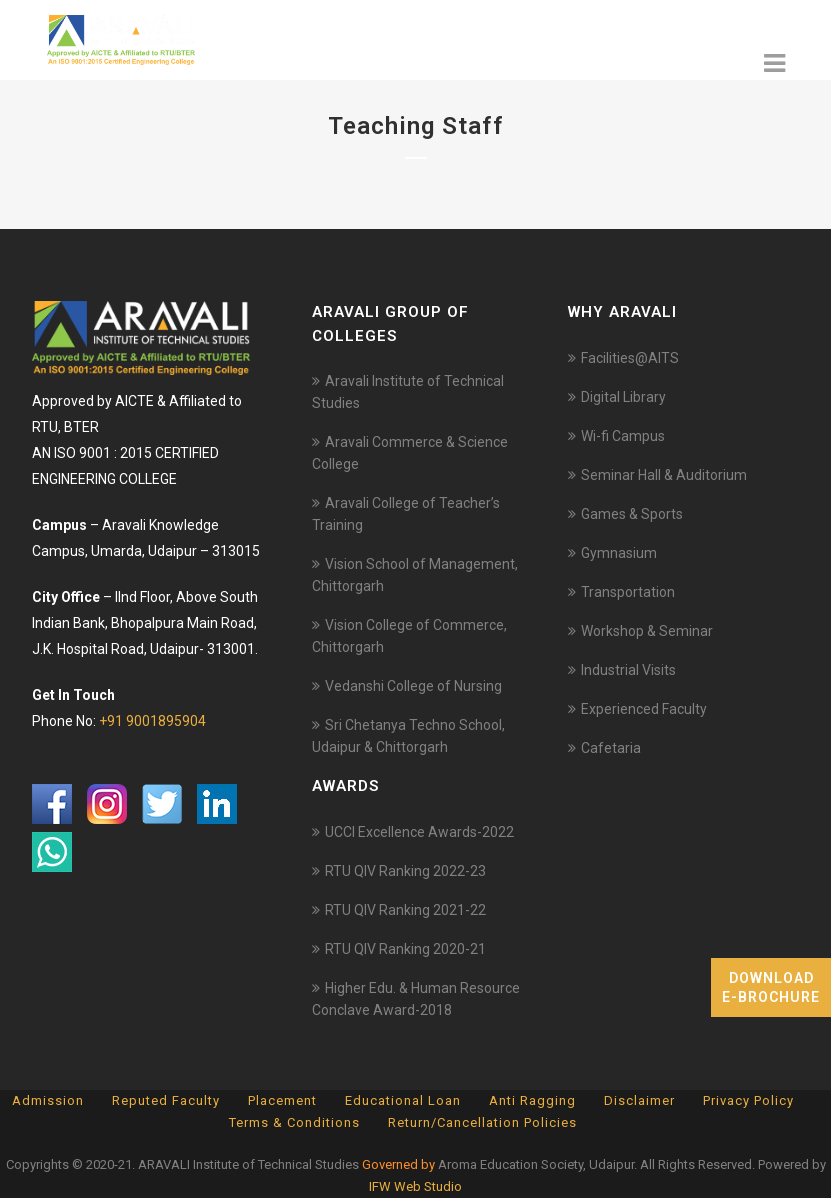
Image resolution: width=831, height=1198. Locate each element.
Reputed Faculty (166, 1100)
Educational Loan (403, 1100)
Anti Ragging (532, 1100)
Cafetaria (611, 748)
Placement (282, 1100)
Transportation (628, 592)
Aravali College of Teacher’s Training (406, 514)
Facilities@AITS (630, 358)
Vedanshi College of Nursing (413, 686)
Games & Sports (632, 514)
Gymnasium (619, 553)
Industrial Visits (628, 670)
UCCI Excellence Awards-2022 (419, 832)
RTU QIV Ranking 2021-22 (405, 910)
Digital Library (623, 397)
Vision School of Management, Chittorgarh (415, 575)
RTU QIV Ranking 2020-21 (405, 949)
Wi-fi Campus (623, 436)
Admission (48, 1100)
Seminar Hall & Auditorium (664, 475)
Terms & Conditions (294, 1122)
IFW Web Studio (415, 1186)
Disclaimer (639, 1100)
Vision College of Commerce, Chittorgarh (409, 636)
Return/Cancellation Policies (482, 1122)
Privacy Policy (748, 1100)
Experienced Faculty (644, 709)
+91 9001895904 (152, 721)
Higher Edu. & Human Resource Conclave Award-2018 (416, 999)
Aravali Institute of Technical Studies (408, 392)
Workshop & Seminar (647, 631)
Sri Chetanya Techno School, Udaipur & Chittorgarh (408, 736)
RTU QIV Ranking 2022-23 (405, 871)
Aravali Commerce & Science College (410, 453)
